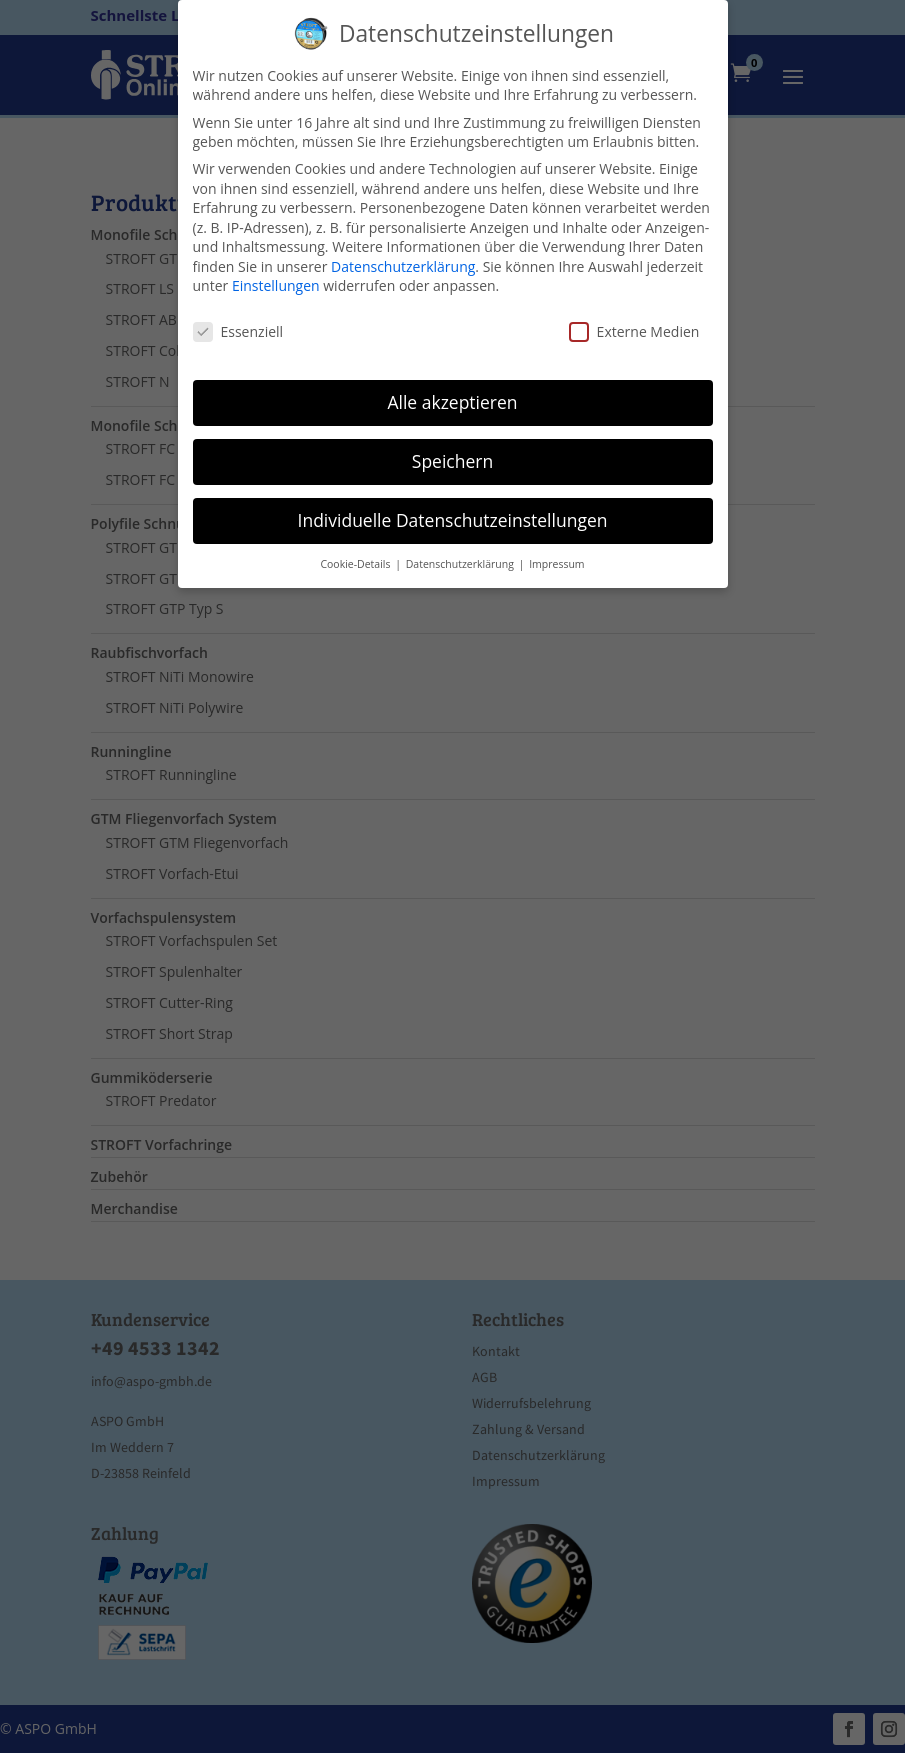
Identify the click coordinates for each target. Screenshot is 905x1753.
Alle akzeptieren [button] (452, 402)
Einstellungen (276, 285)
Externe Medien (634, 331)
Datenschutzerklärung (403, 266)
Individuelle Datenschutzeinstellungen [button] (453, 520)
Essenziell (238, 331)
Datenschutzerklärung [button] (461, 564)
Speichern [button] (452, 461)
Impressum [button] (556, 564)
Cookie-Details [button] (356, 564)
